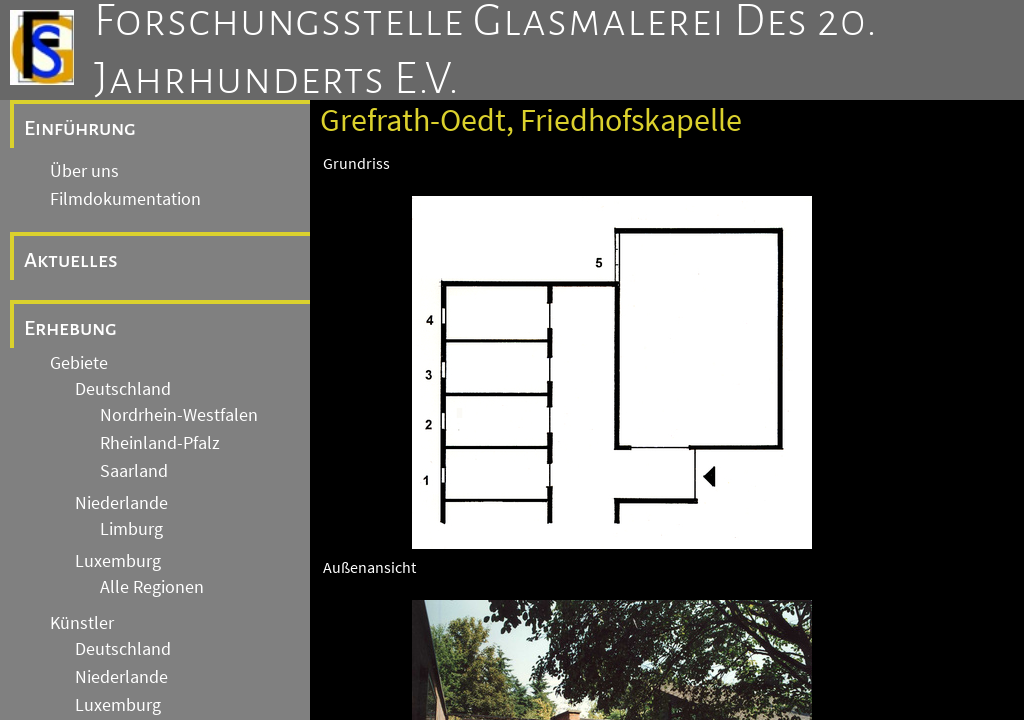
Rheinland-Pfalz (160, 443)
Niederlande (121, 503)
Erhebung (70, 328)
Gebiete (79, 363)
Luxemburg (118, 561)
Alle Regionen (152, 587)
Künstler (82, 623)
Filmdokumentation (125, 199)
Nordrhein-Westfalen (179, 415)
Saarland (134, 471)
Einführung (80, 128)
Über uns (84, 171)
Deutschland (123, 389)
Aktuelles (71, 260)
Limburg (131, 529)
